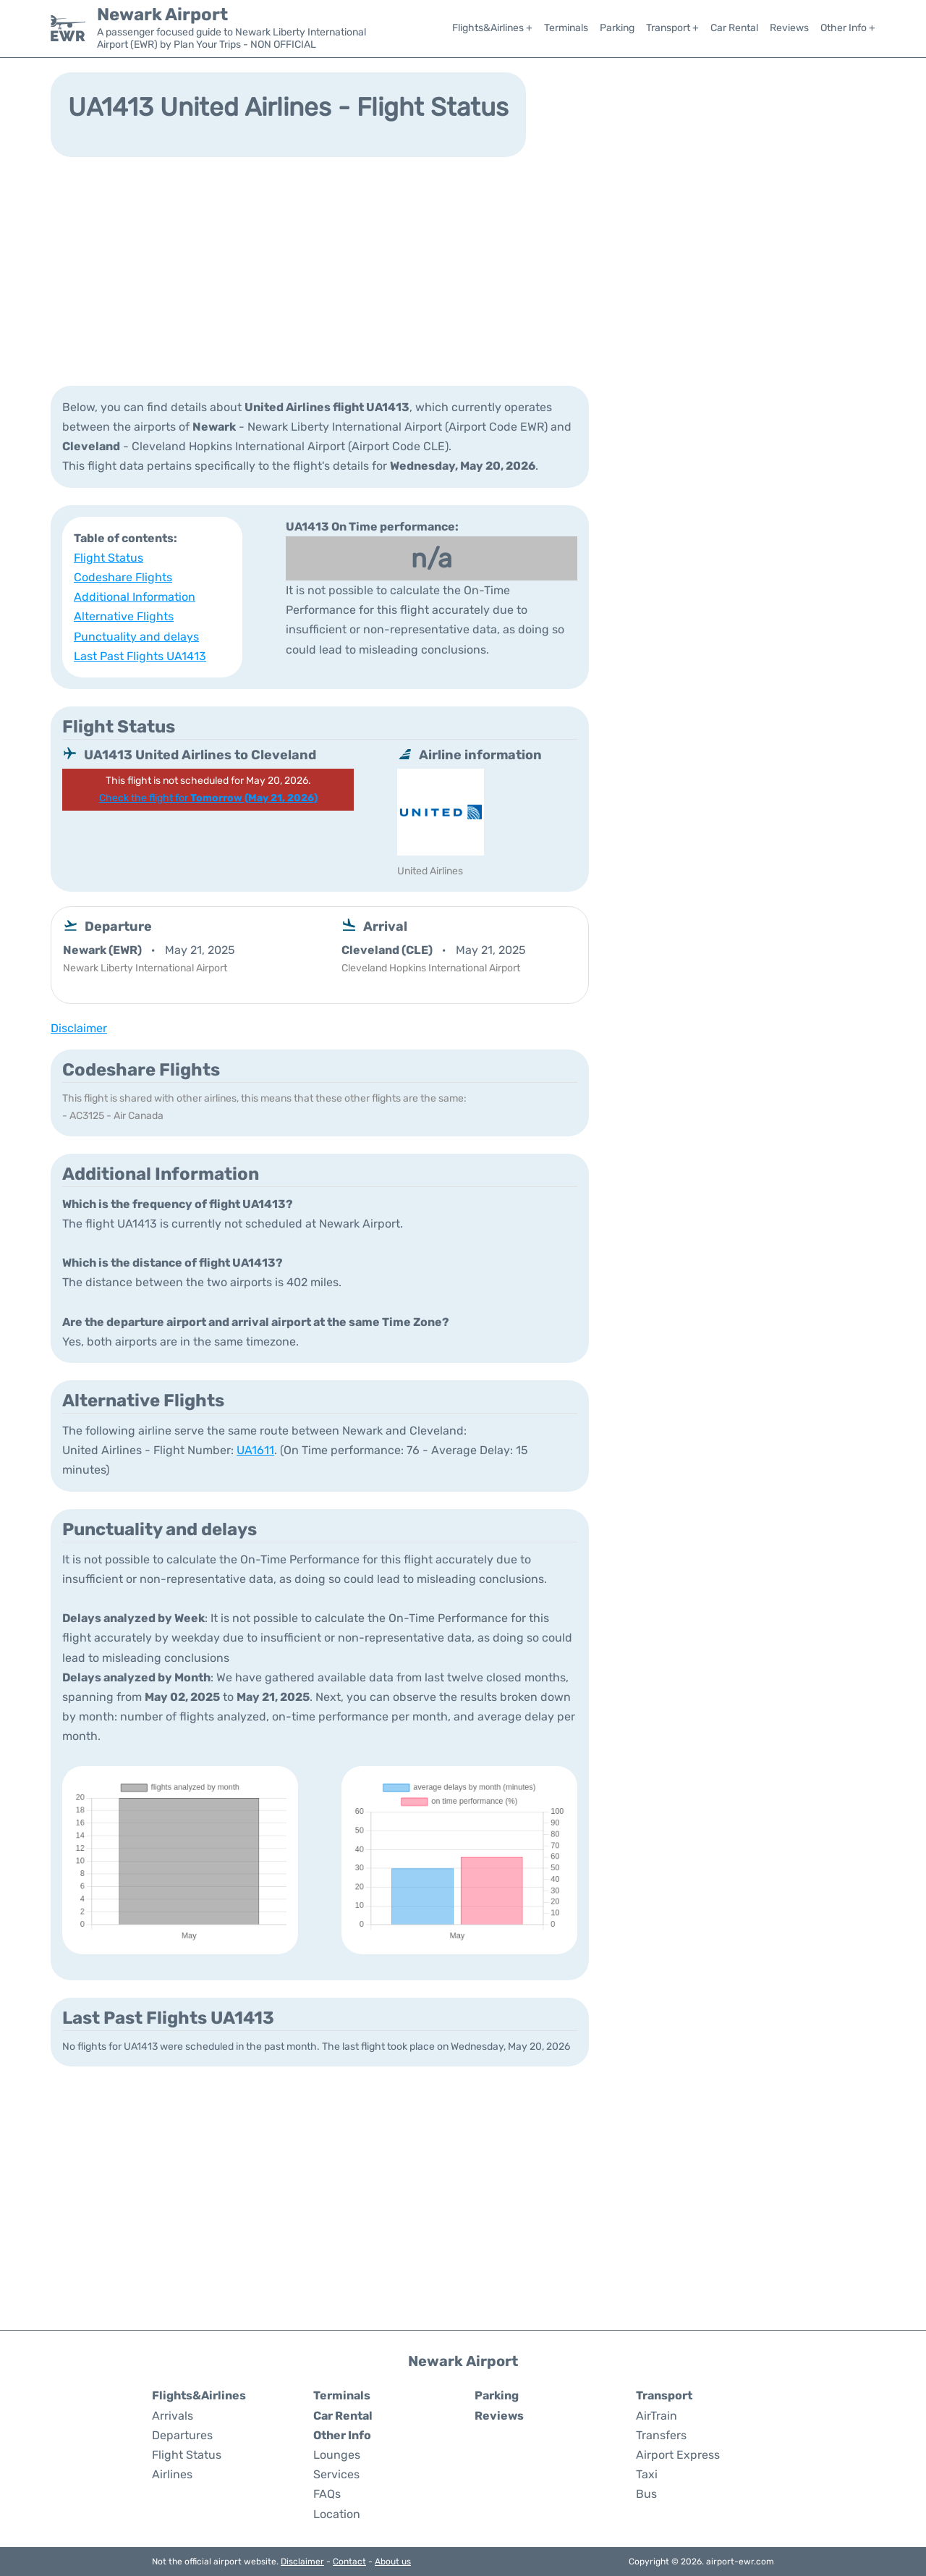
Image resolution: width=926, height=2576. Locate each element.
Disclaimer (302, 2561)
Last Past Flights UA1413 (140, 656)
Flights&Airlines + (492, 28)
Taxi (647, 2474)
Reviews (789, 28)
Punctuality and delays (136, 636)
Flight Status (108, 558)
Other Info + (847, 28)
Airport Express (678, 2455)
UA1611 (255, 1450)
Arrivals (172, 2416)
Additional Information (134, 597)
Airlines (172, 2474)
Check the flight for (208, 798)
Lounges (336, 2455)
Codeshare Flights (123, 577)
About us (393, 2561)
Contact (349, 2561)
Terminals (566, 28)
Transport (664, 2395)
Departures (182, 2435)
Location (336, 2514)
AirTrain (656, 2416)
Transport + (672, 28)
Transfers (661, 2435)
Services (336, 2474)
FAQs (327, 2494)
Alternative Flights (124, 616)
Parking (617, 28)
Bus (646, 2494)
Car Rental (734, 28)
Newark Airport (162, 14)
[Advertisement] (463, 270)
